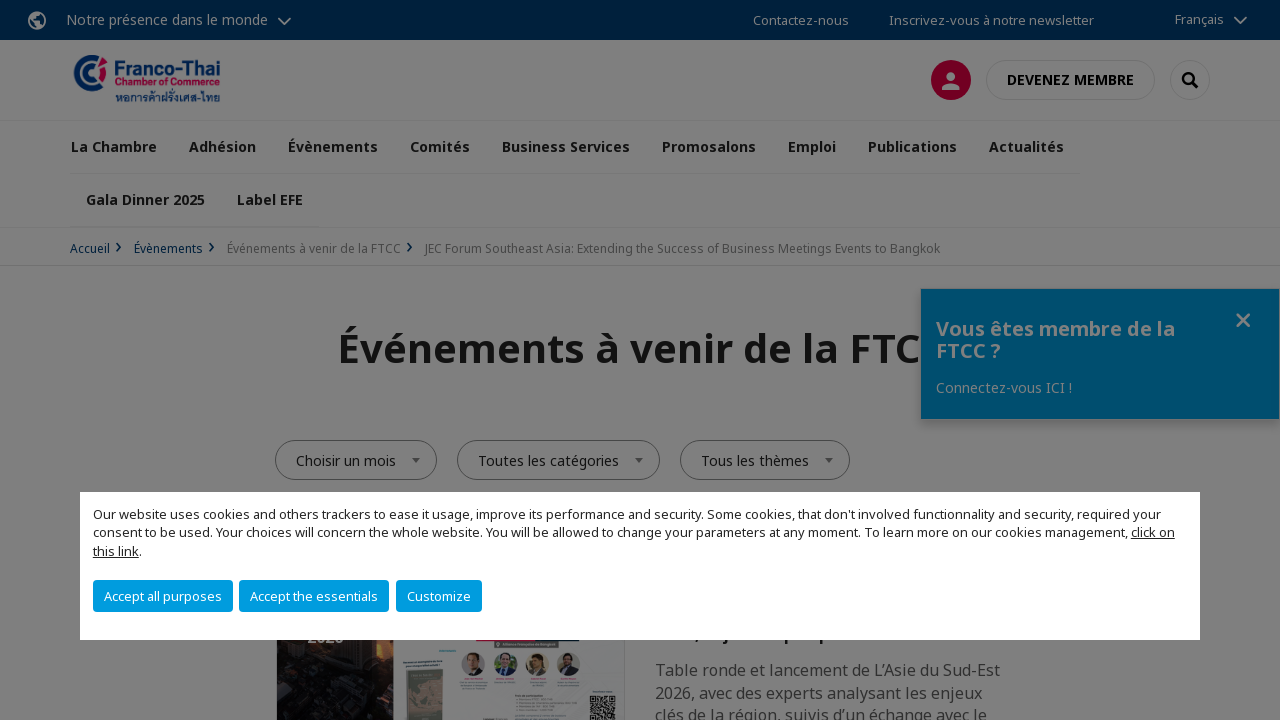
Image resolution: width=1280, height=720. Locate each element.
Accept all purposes (163, 596)
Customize (439, 596)
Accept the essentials (314, 596)
